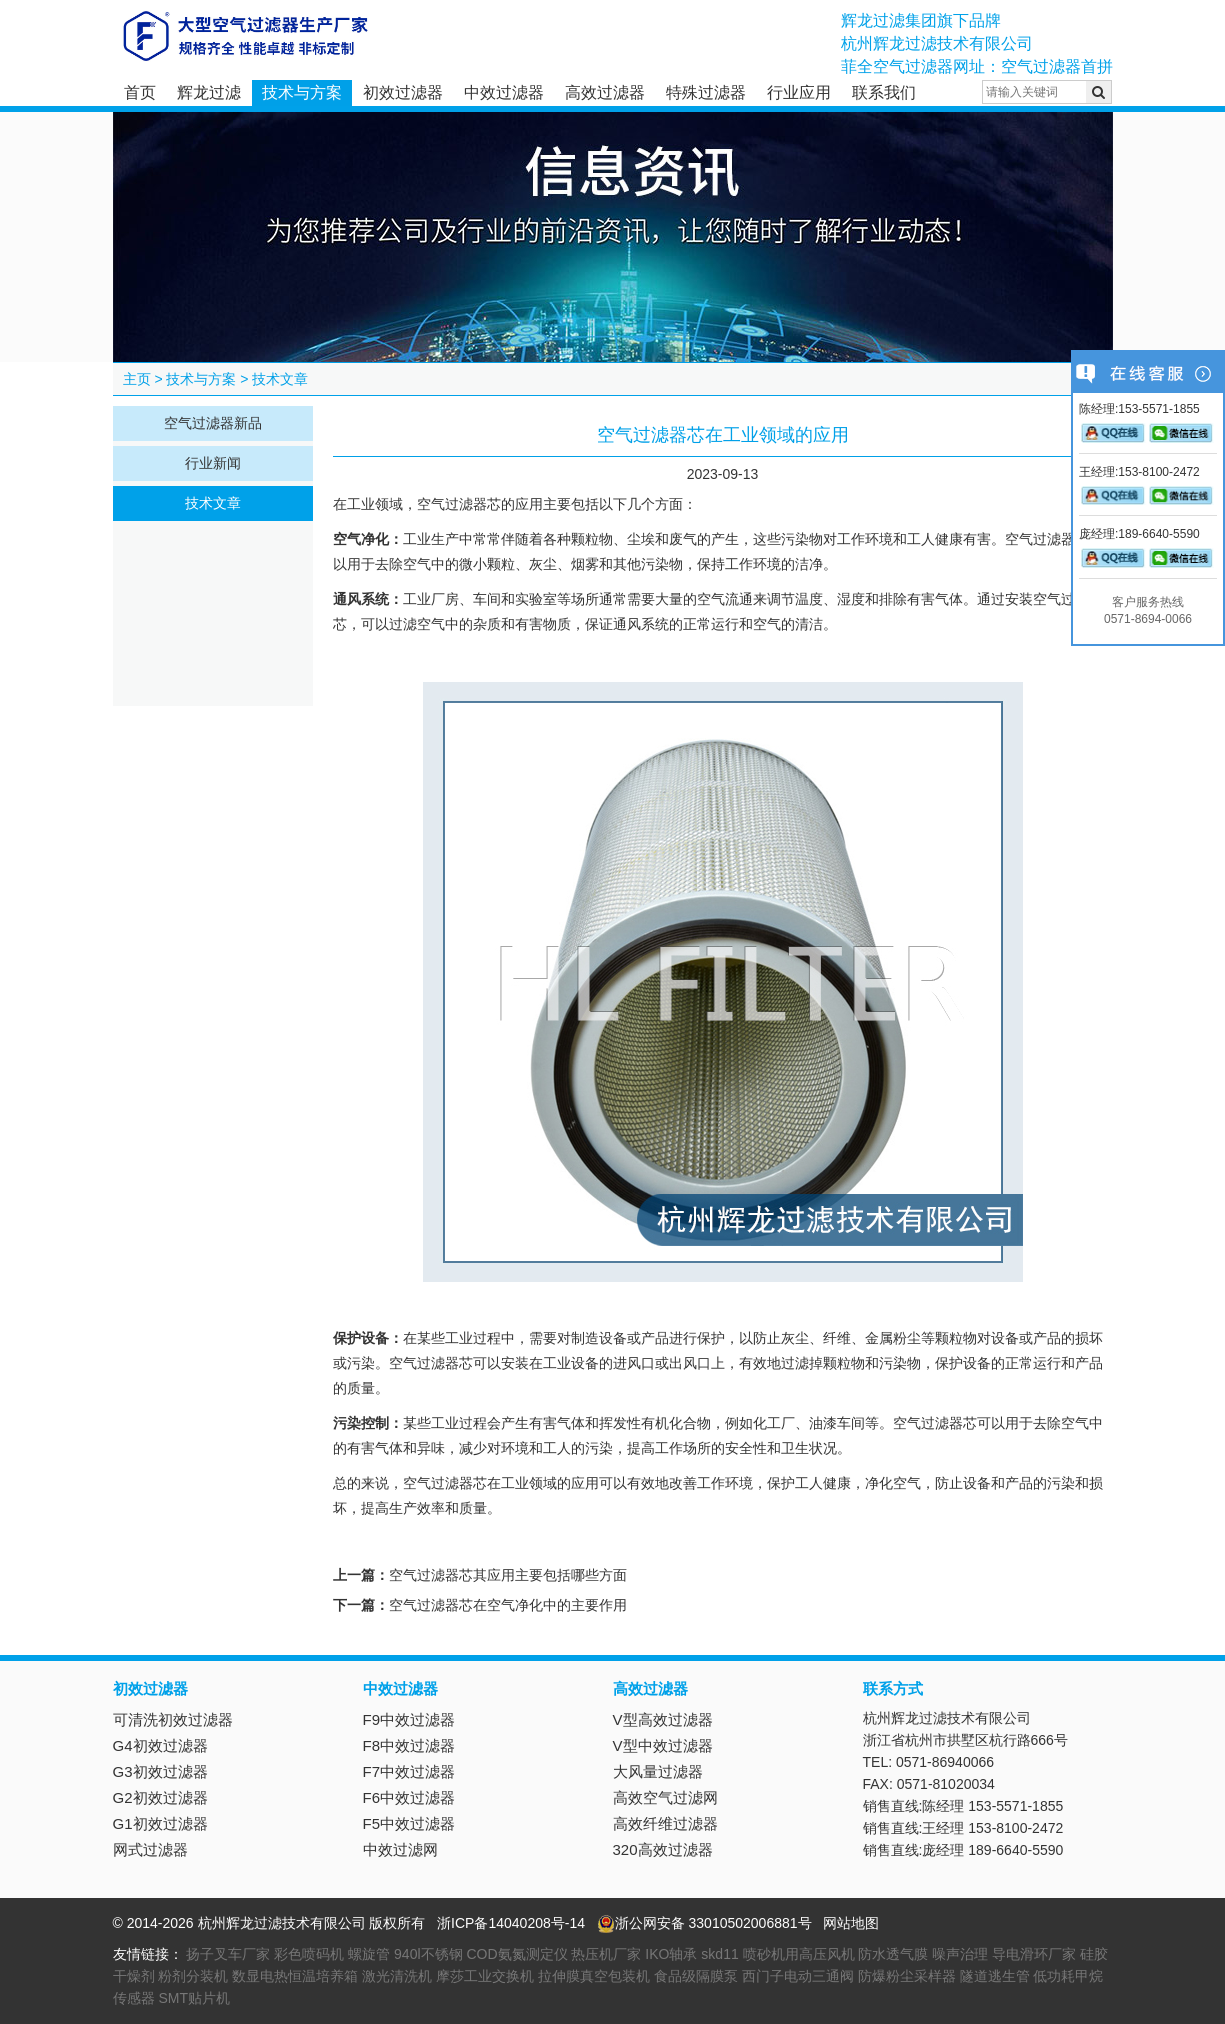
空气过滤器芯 (459, 504)
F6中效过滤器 (409, 1797)
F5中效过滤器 (409, 1823)
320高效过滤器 (663, 1849)
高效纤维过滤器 (665, 1823)
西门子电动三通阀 (798, 1976)
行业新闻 (213, 463)
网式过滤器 (150, 1849)
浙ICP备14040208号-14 (511, 1923)
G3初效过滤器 (160, 1771)
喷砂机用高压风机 (799, 1954)
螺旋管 (369, 1954)
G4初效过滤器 (160, 1745)
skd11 (719, 1954)
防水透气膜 (893, 1954)
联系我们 (884, 92)
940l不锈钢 (428, 1954)
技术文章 (280, 379)
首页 (140, 92)
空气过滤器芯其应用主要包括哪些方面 (508, 1575)
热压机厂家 (606, 1954)
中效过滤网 (400, 1849)
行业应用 (799, 92)
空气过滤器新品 (213, 423)
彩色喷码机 (309, 1954)
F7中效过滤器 (409, 1771)
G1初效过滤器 (160, 1823)
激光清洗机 (397, 1976)
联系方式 (893, 1688)
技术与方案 (302, 92)
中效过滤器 (504, 92)
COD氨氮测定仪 (516, 1954)
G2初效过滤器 (160, 1797)
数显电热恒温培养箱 (295, 1976)
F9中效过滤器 (409, 1719)
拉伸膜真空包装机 (594, 1976)
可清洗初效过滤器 (173, 1719)
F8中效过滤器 (409, 1745)
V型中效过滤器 (663, 1745)
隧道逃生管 (995, 1976)
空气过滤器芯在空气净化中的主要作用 (508, 1605)
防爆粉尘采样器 (907, 1976)
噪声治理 (960, 1954)
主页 (137, 379)
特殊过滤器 (706, 92)
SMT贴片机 (194, 1998)
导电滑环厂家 (1034, 1954)
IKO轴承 (671, 1954)
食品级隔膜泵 (696, 1976)
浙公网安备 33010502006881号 (704, 1923)
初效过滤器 (403, 92)
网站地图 (851, 1923)
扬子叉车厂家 (228, 1954)
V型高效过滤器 (663, 1719)
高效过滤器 (605, 92)
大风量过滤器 (658, 1771)
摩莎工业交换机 (485, 1976)
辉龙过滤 (209, 92)
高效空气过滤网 (665, 1797)
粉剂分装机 (193, 1976)
